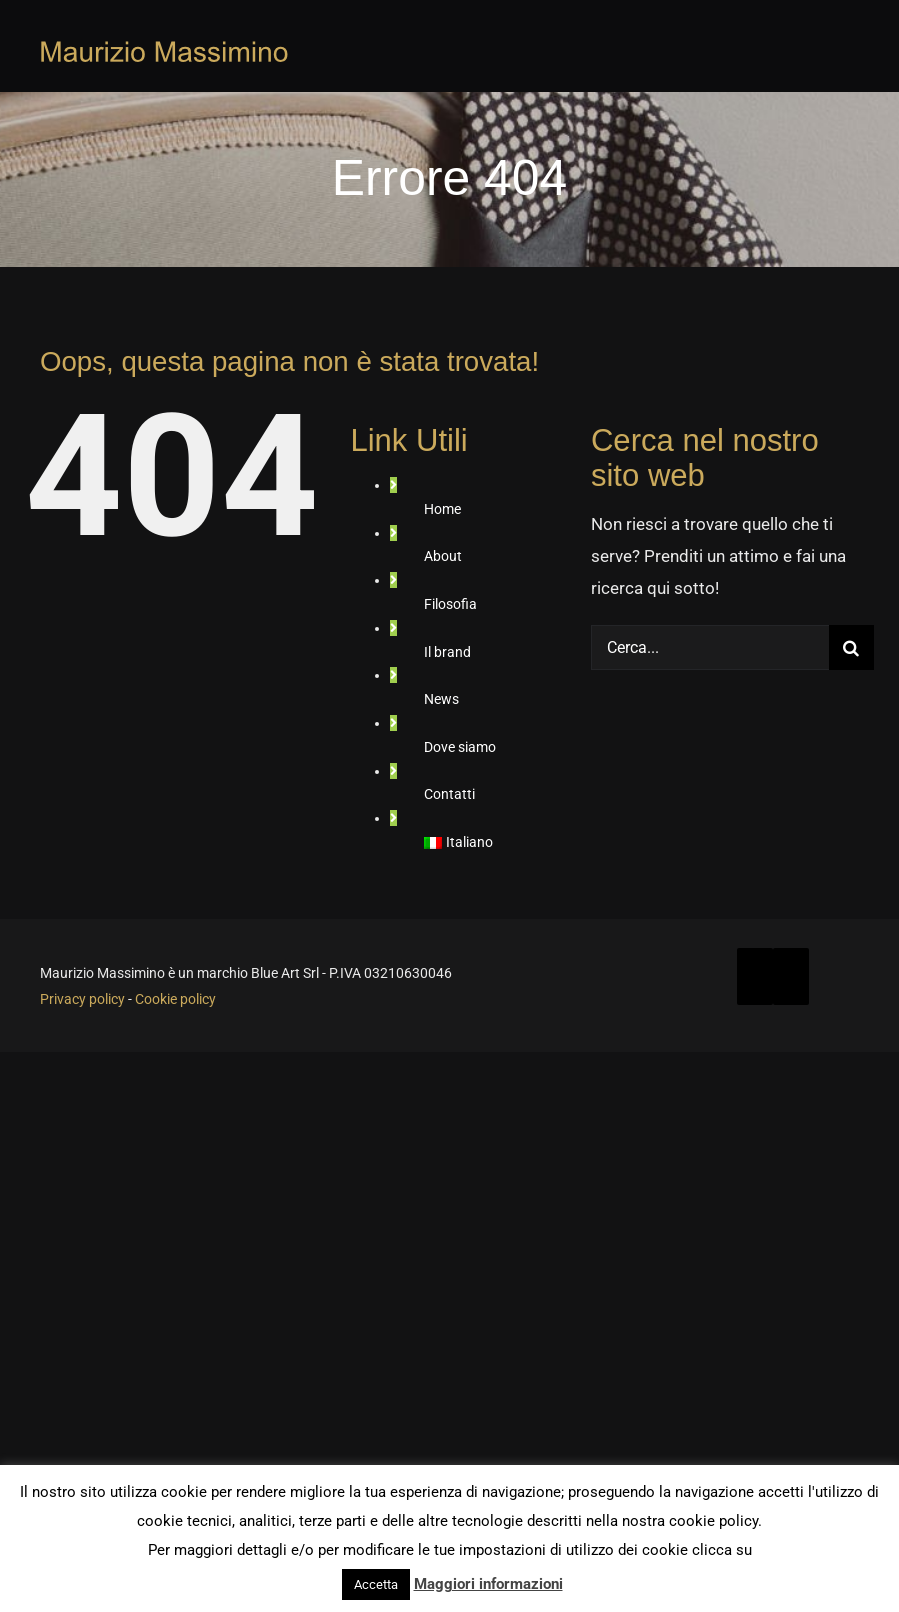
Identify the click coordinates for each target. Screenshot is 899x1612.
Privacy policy (82, 999)
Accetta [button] (376, 1584)
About (443, 556)
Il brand (447, 652)
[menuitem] (507, 843)
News (441, 699)
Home (442, 509)
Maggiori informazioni (488, 1584)
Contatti (449, 794)
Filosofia (450, 604)
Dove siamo (460, 747)
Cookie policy (175, 999)
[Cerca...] (710, 647)
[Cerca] (851, 647)
